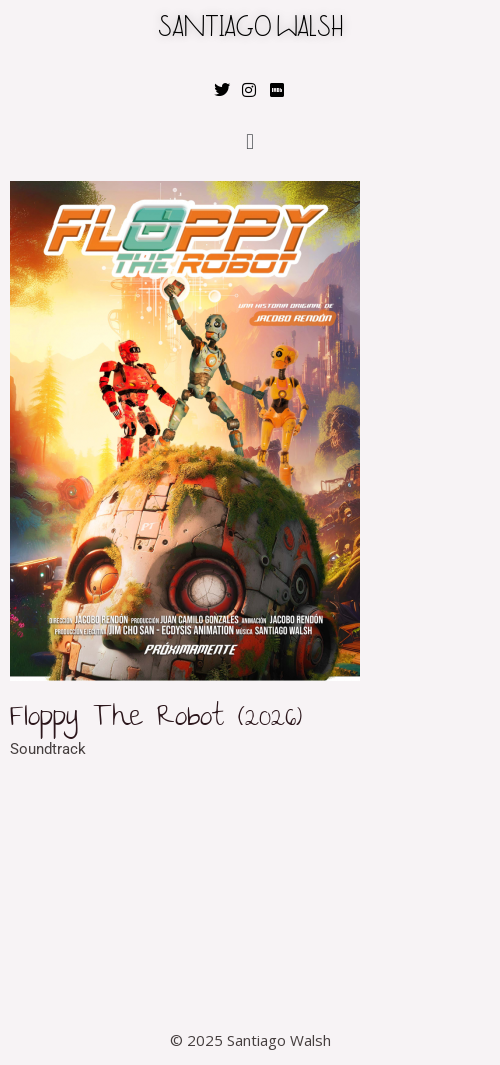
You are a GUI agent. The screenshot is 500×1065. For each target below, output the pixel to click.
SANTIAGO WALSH (250, 29)
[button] (249, 141)
